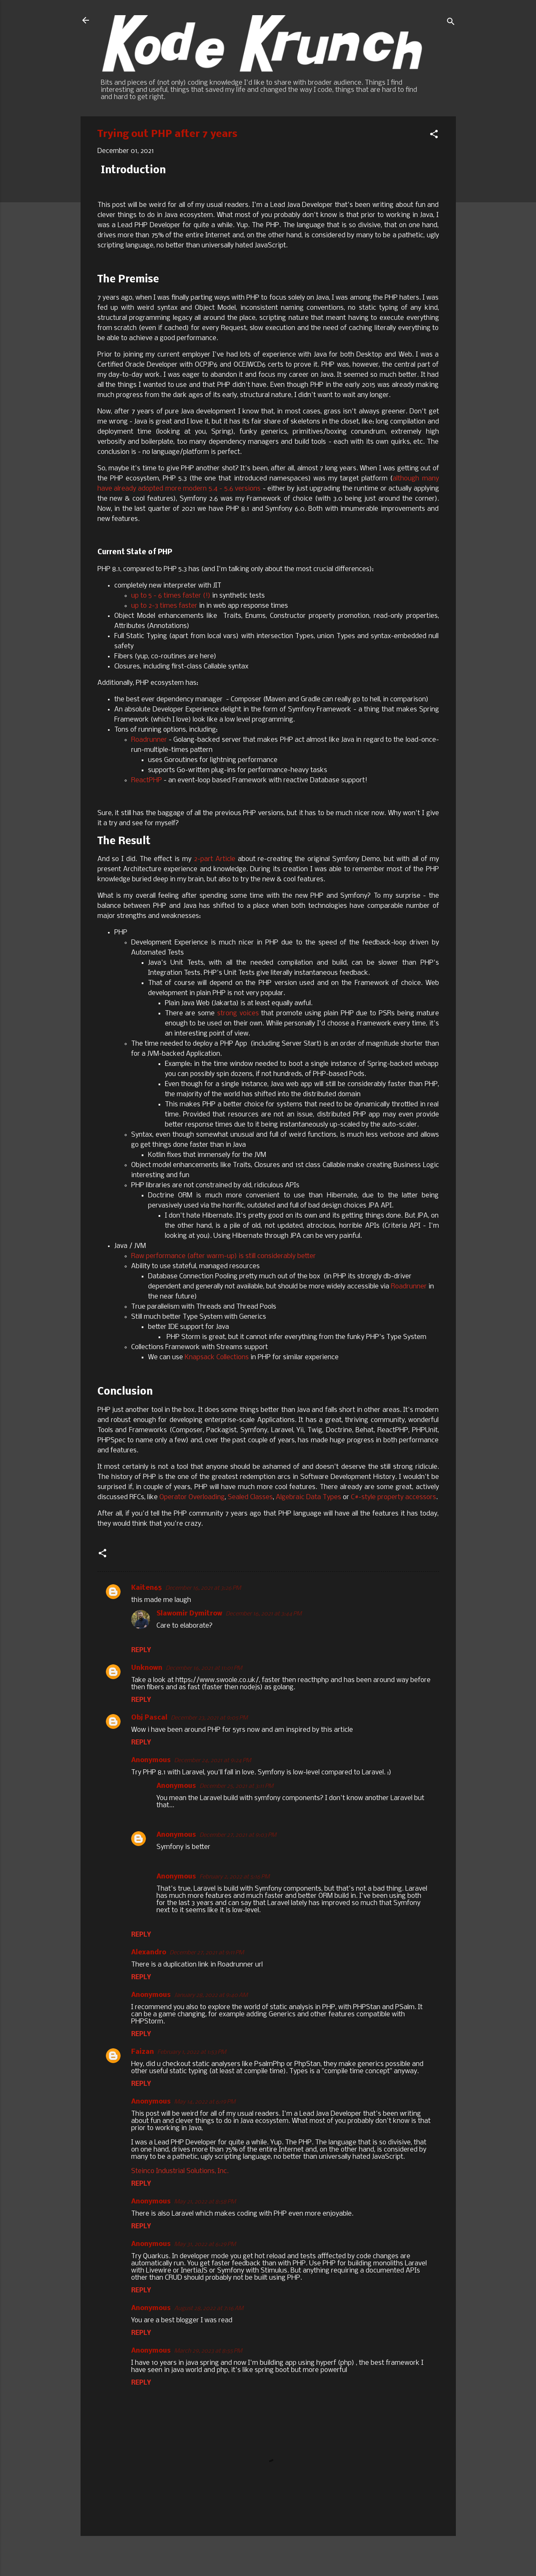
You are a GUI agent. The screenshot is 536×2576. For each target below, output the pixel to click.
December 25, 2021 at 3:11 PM (236, 1786)
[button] (434, 135)
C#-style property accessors (393, 1497)
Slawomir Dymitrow (189, 1613)
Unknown (146, 1668)
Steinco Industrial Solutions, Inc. (180, 2171)
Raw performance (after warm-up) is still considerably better (223, 1256)
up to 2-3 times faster (164, 605)
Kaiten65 (146, 1587)
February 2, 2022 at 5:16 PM (234, 1877)
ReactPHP (146, 780)
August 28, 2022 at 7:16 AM (208, 2308)
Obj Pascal (149, 1717)
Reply (141, 1650)
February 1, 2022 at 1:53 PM (191, 2052)
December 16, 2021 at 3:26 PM (203, 1588)
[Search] (451, 23)
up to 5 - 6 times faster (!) (170, 595)
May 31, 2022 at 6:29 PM (205, 2244)
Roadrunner (149, 739)
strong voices (238, 1013)
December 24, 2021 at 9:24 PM (212, 1761)
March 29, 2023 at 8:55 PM (208, 2351)
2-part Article (214, 859)
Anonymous (176, 1834)
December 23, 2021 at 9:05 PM (209, 1718)
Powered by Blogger (268, 2553)
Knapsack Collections (217, 1357)
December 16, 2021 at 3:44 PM (264, 1614)
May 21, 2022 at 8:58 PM (205, 2202)
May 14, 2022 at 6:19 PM (204, 2102)
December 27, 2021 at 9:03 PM (237, 1835)
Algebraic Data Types (308, 1497)
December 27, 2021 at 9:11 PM (207, 1953)
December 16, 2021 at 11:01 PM (204, 1668)
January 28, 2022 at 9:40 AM (211, 1995)
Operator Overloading (192, 1497)
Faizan (142, 2051)
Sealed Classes (250, 1497)
